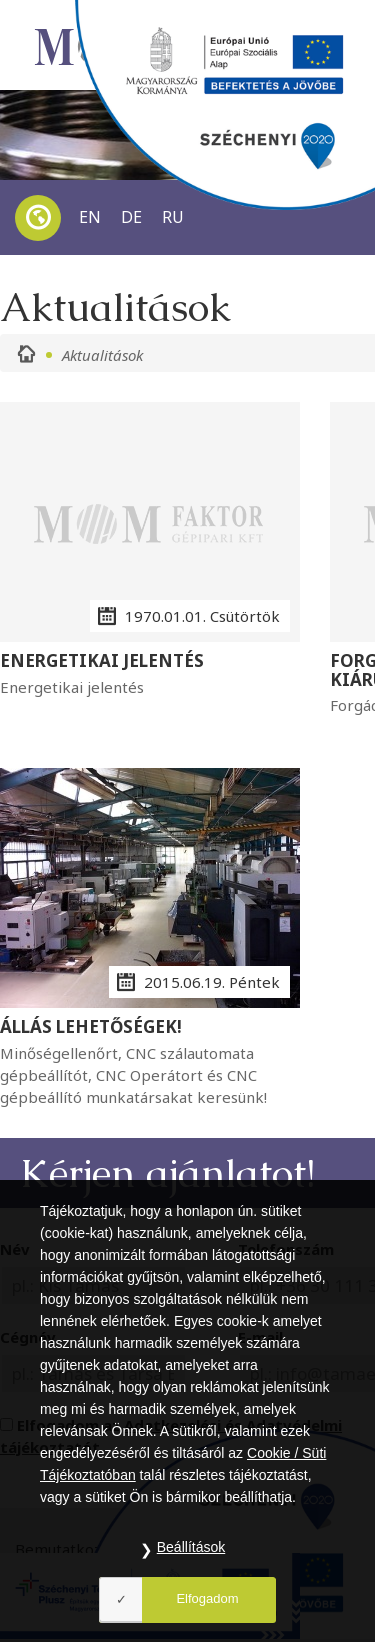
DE (131, 217)
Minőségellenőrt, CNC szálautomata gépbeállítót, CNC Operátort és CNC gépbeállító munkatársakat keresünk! (150, 1062)
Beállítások (191, 1547)
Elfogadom (207, 1598)
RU (173, 217)
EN (90, 217)
